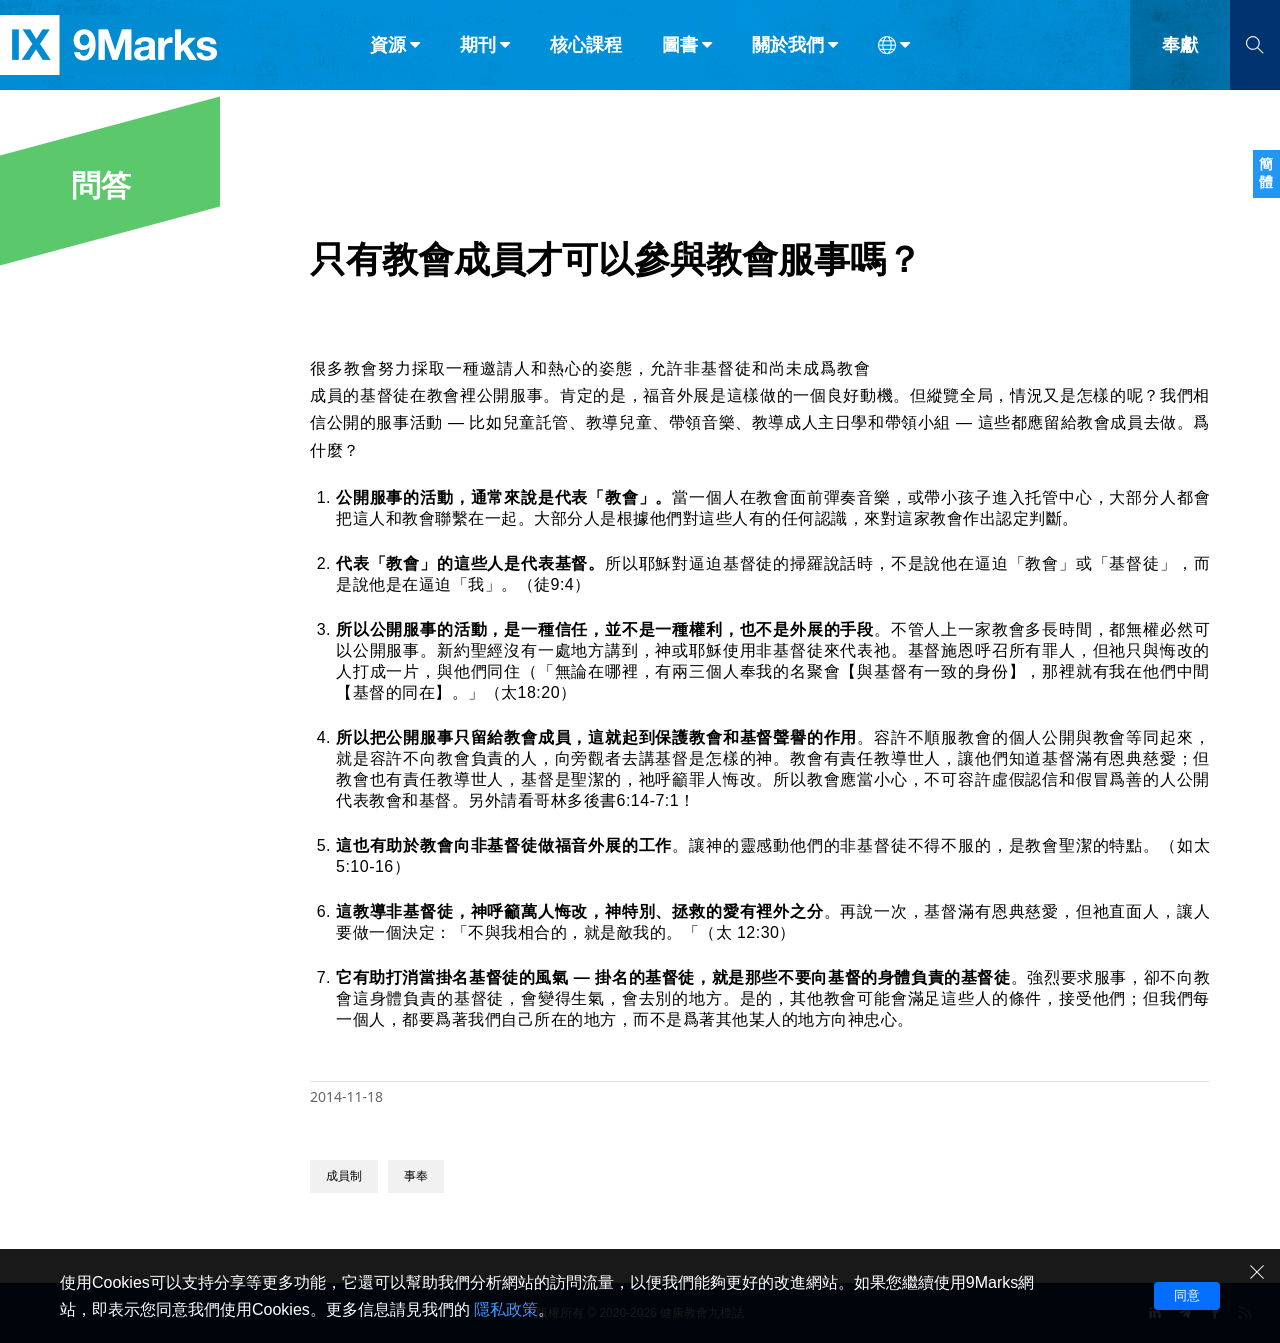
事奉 (416, 1176)
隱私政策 (506, 1309)
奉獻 (1180, 58)
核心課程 (586, 58)
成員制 (344, 1176)
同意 (1187, 1295)
